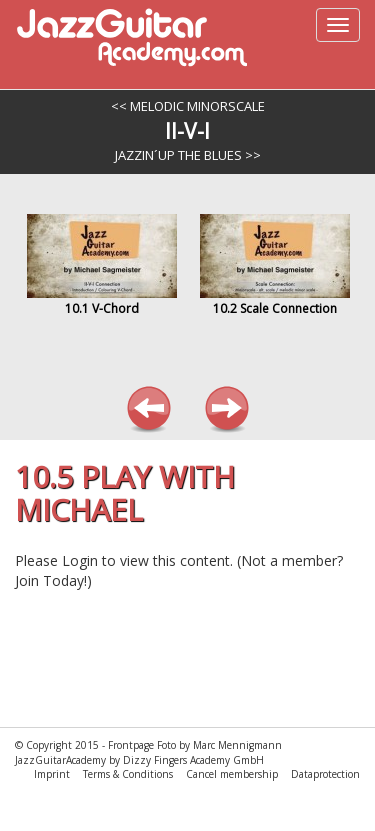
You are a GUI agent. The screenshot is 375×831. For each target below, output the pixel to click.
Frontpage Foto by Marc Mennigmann (195, 745)
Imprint (53, 774)
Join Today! (51, 580)
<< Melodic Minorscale (188, 106)
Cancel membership (233, 774)
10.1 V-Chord (102, 308)
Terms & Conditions (129, 774)
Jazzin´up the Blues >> (188, 155)
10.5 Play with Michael (125, 493)
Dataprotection (325, 774)
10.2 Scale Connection (275, 308)
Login (80, 560)
